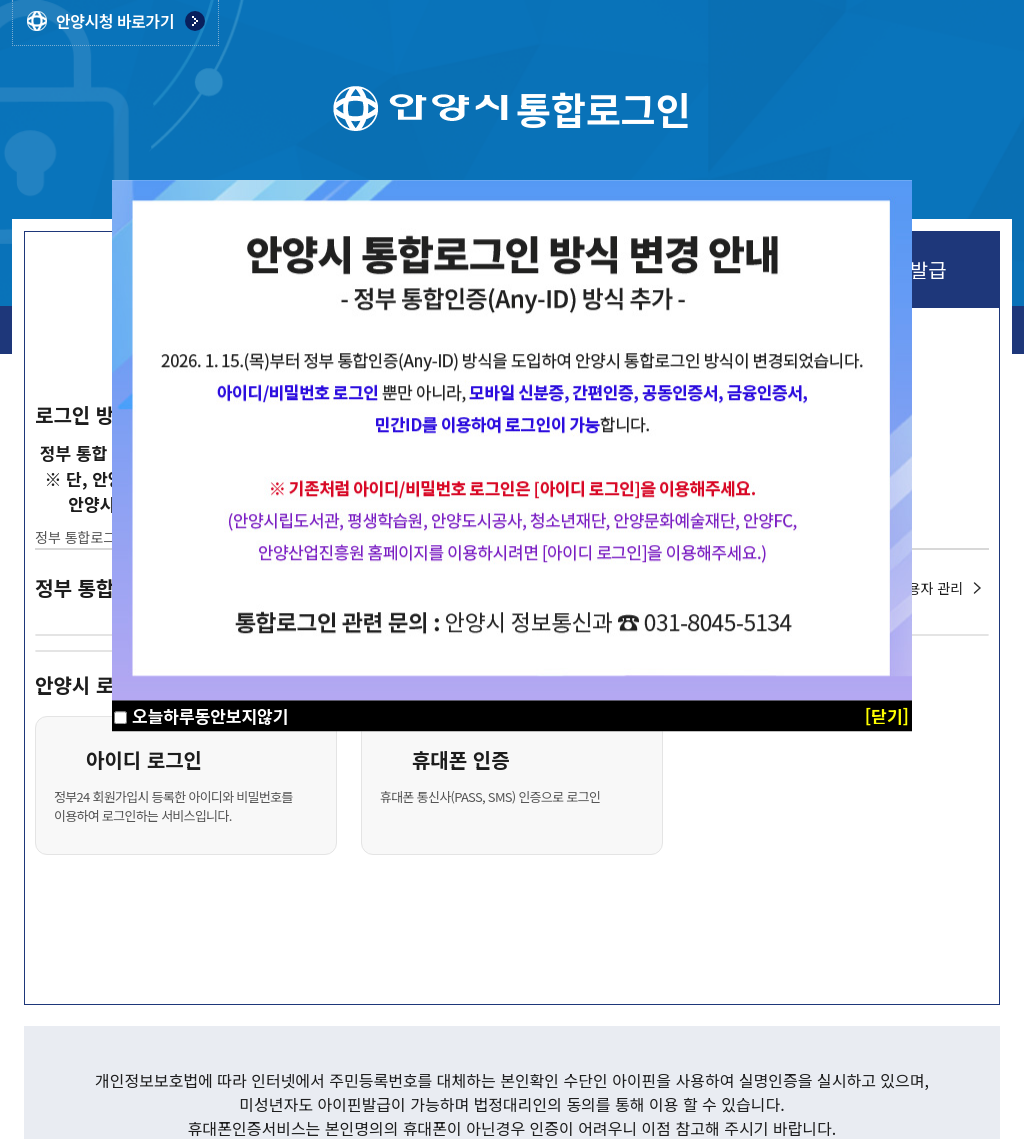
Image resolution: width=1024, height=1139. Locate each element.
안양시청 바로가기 (115, 21)
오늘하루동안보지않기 (210, 715)
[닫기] (887, 715)
